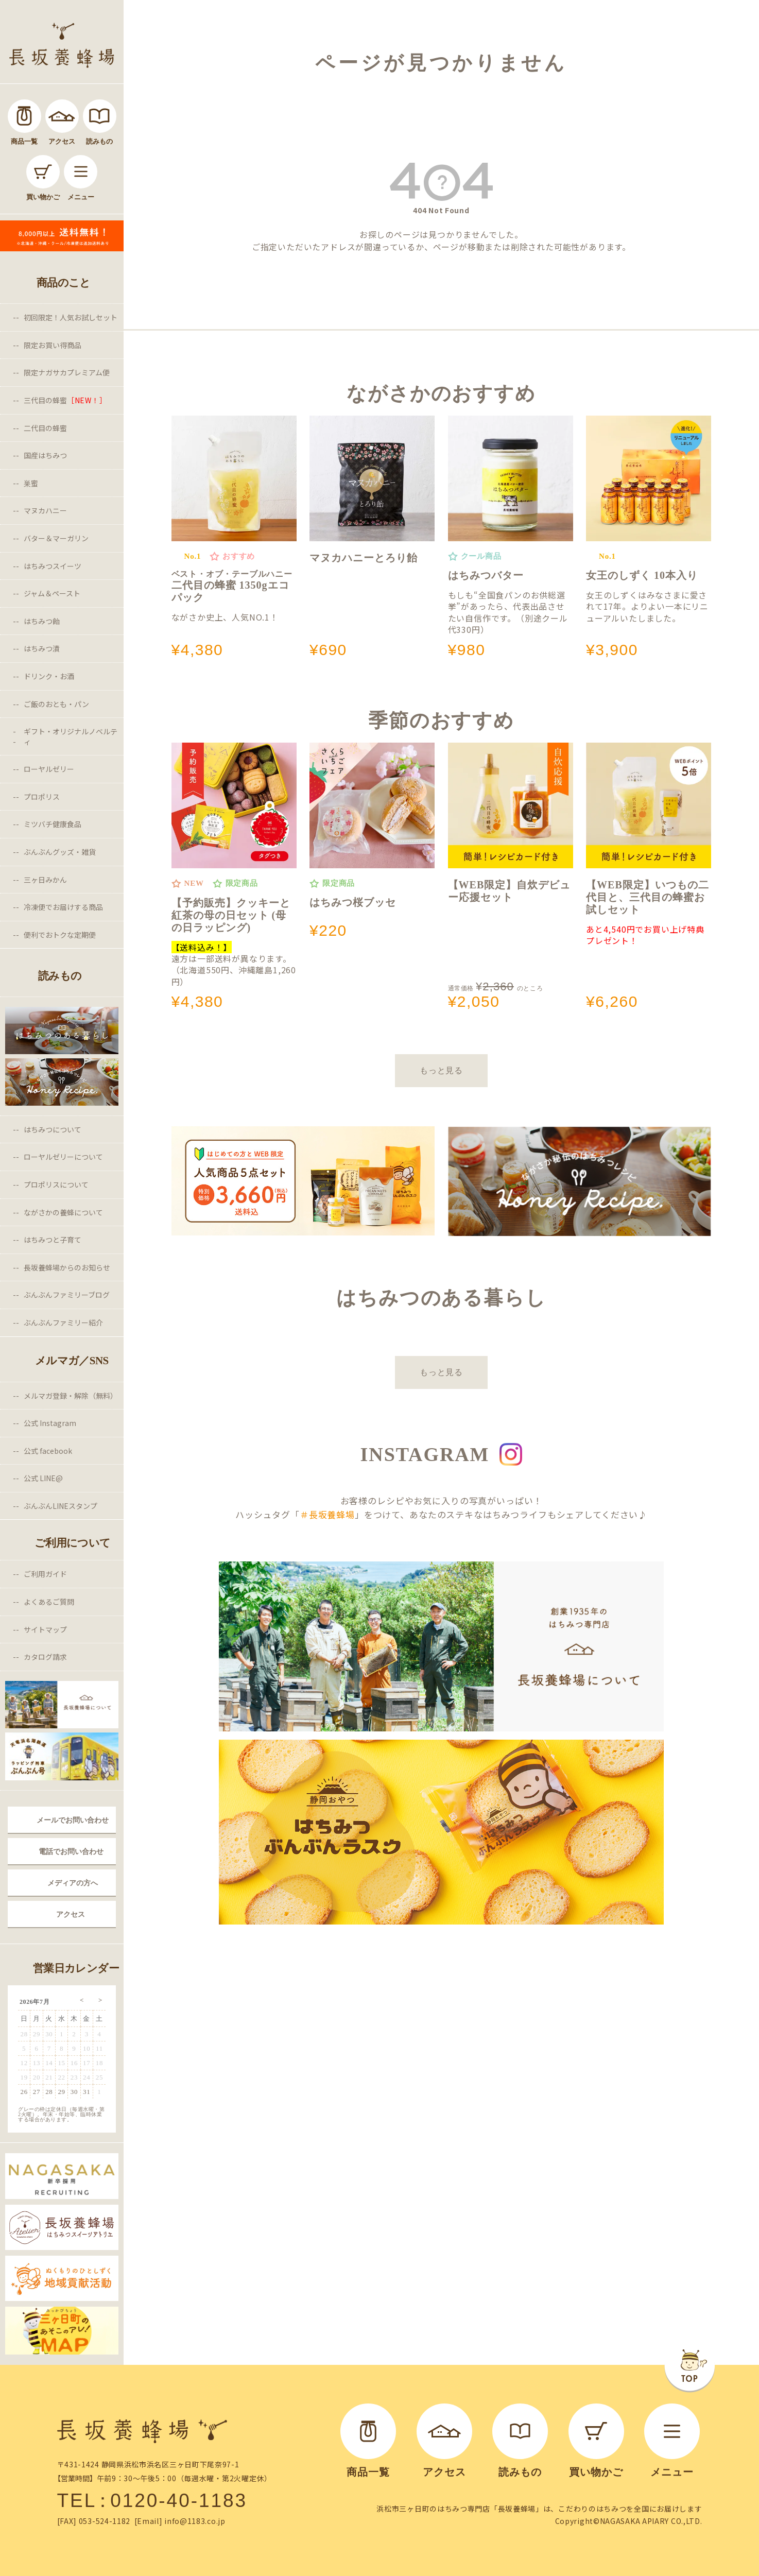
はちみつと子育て (52, 1239)
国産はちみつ (45, 455)
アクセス (70, 1914)
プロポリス (42, 797)
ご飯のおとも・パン (56, 704)
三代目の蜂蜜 (65, 400)
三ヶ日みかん (45, 879)
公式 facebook (48, 1451)
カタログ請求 (45, 1657)
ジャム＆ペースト (52, 593)
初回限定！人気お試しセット (70, 317)
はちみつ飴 (42, 621)
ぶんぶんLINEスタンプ (60, 1506)
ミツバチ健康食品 (52, 824)
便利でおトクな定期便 (60, 935)
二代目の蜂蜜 (45, 428)
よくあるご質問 (49, 1601)
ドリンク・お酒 (49, 676)
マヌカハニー (45, 510)
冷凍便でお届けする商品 (63, 907)
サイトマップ (45, 1629)
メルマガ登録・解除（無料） (70, 1395)
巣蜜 (31, 483)
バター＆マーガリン (56, 538)
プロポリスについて (56, 1184)
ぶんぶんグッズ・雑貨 (60, 852)
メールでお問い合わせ (73, 1820)
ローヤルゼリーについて (63, 1157)
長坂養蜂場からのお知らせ (67, 1267)
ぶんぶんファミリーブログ (67, 1295)
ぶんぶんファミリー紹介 (63, 1322)
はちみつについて (52, 1129)
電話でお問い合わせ (71, 1851)
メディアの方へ (72, 1883)
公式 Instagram (50, 1423)
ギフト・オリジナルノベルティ (70, 736)
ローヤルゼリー (49, 769)
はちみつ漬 (42, 648)
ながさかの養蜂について (63, 1212)
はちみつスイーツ (52, 566)
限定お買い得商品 (52, 345)
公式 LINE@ (43, 1478)
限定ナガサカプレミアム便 (67, 372)
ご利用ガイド (45, 1574)
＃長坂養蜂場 (327, 1514)
